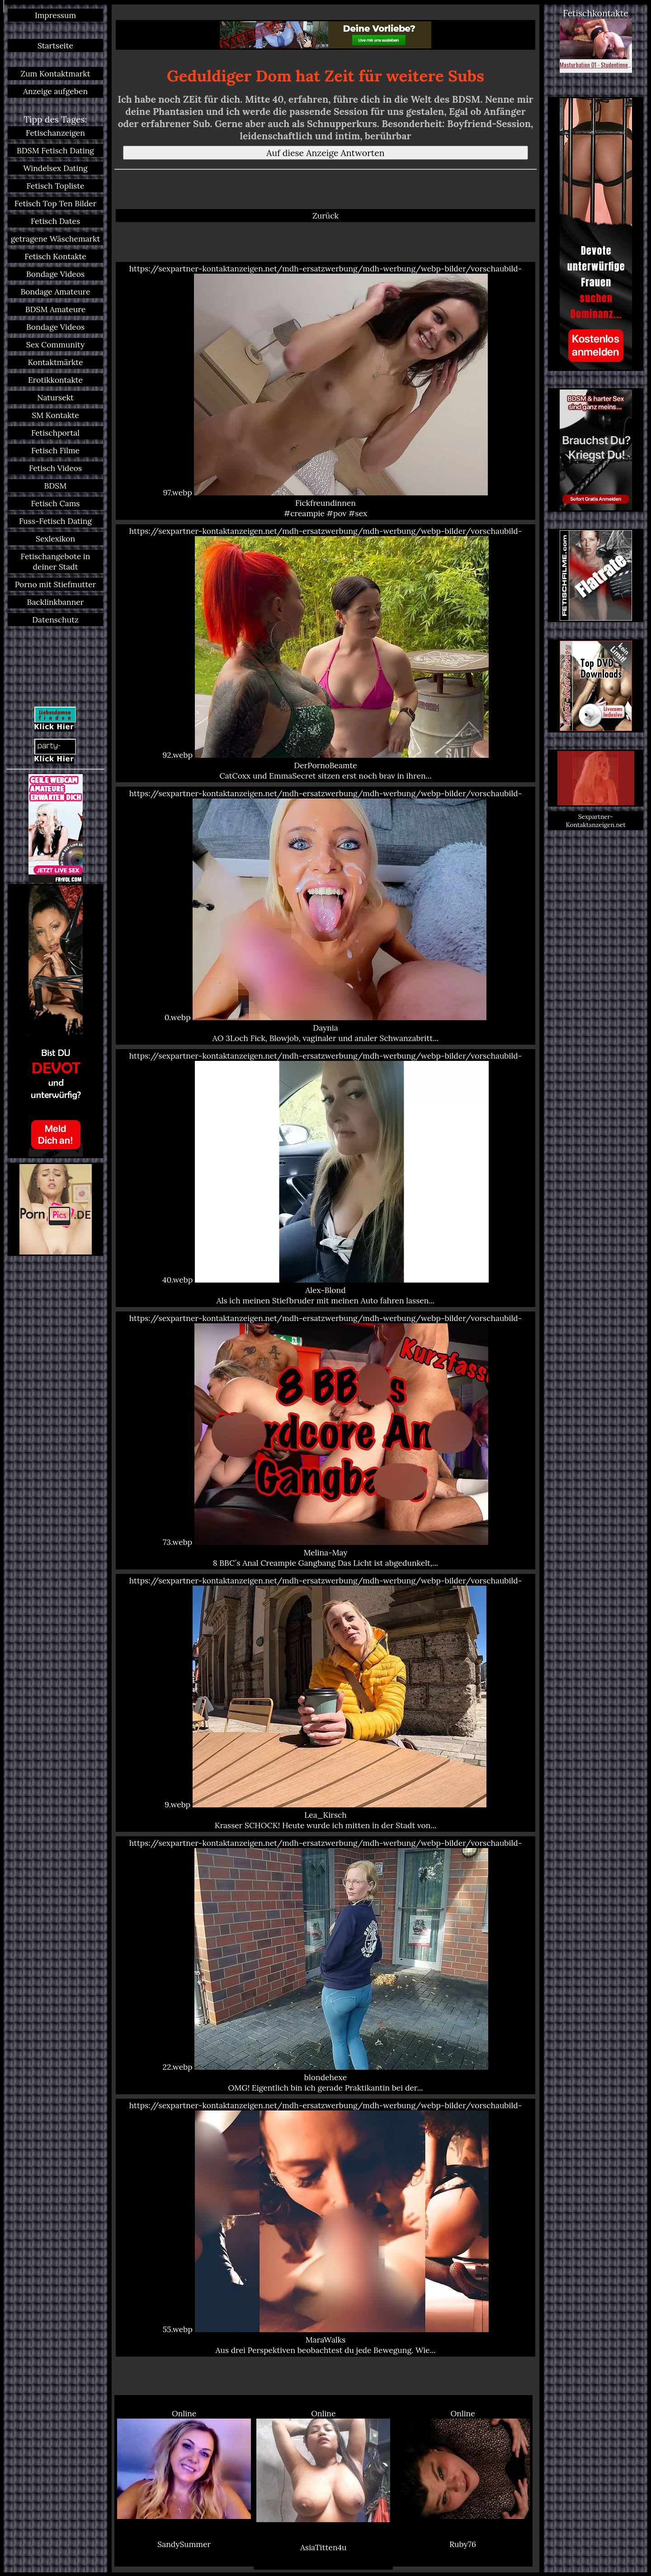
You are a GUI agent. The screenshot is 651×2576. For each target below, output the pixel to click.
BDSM (55, 485)
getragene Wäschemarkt (55, 238)
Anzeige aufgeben (55, 91)
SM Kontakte (55, 415)
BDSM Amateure (55, 309)
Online (184, 2463)
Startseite (55, 45)
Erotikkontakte (55, 380)
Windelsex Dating (55, 168)
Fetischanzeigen (55, 133)
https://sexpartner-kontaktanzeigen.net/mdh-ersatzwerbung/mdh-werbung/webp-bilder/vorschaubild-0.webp (325, 915)
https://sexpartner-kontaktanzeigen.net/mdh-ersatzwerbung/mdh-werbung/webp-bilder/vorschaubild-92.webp (325, 653)
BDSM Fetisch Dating (55, 150)
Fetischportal (55, 433)
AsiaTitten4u (323, 2547)
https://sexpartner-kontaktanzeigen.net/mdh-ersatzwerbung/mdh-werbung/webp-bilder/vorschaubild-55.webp (325, 2227)
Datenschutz (55, 619)
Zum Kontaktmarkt (55, 73)
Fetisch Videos (55, 468)
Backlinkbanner (55, 602)
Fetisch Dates (55, 221)
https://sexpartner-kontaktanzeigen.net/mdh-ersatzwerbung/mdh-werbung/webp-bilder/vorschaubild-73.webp (325, 1440)
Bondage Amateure (55, 291)
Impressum (55, 15)
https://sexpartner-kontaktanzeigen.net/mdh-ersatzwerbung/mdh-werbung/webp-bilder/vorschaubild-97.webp (325, 390)
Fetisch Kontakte (55, 256)
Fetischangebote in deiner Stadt (55, 561)
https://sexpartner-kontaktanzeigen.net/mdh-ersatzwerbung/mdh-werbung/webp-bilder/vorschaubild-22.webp (325, 1965)
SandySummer (184, 2544)
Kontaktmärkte (55, 362)
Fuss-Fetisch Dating (55, 521)
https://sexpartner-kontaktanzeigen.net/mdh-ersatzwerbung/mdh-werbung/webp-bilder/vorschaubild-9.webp (325, 1702)
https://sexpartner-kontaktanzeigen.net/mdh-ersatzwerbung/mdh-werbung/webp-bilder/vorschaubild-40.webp (325, 1178)
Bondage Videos (55, 274)
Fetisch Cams (55, 503)
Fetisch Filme (55, 450)
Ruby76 (462, 2544)
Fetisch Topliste (56, 186)
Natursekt (55, 397)
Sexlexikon (55, 538)
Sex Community (55, 344)
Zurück (325, 215)
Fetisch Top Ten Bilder (55, 203)
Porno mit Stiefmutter (55, 584)
